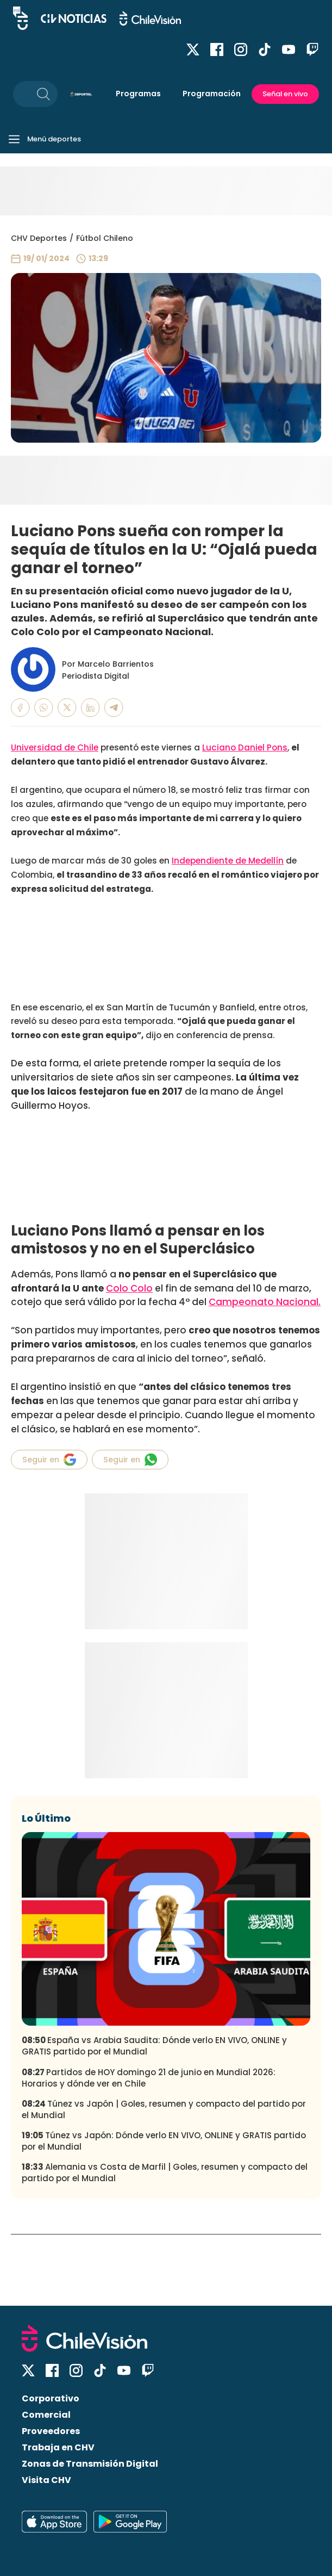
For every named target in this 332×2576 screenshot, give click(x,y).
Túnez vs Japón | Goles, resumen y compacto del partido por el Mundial (164, 2109)
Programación (212, 93)
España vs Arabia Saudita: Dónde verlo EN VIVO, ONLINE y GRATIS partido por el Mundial (154, 2045)
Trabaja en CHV (58, 2447)
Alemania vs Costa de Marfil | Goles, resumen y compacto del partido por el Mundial (165, 2172)
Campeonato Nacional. (265, 1301)
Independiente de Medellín (228, 860)
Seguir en (49, 1460)
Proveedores (51, 2431)
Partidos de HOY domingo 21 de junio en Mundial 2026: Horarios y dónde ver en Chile (148, 2077)
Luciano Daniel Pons (244, 747)
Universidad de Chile (54, 747)
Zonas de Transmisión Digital (90, 2463)
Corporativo (50, 2398)
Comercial (46, 2415)
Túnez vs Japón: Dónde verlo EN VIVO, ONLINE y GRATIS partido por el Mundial (164, 2141)
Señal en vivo (285, 94)
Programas (138, 93)
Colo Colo (129, 1288)
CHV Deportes (39, 238)
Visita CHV (46, 2480)
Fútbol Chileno (104, 238)
